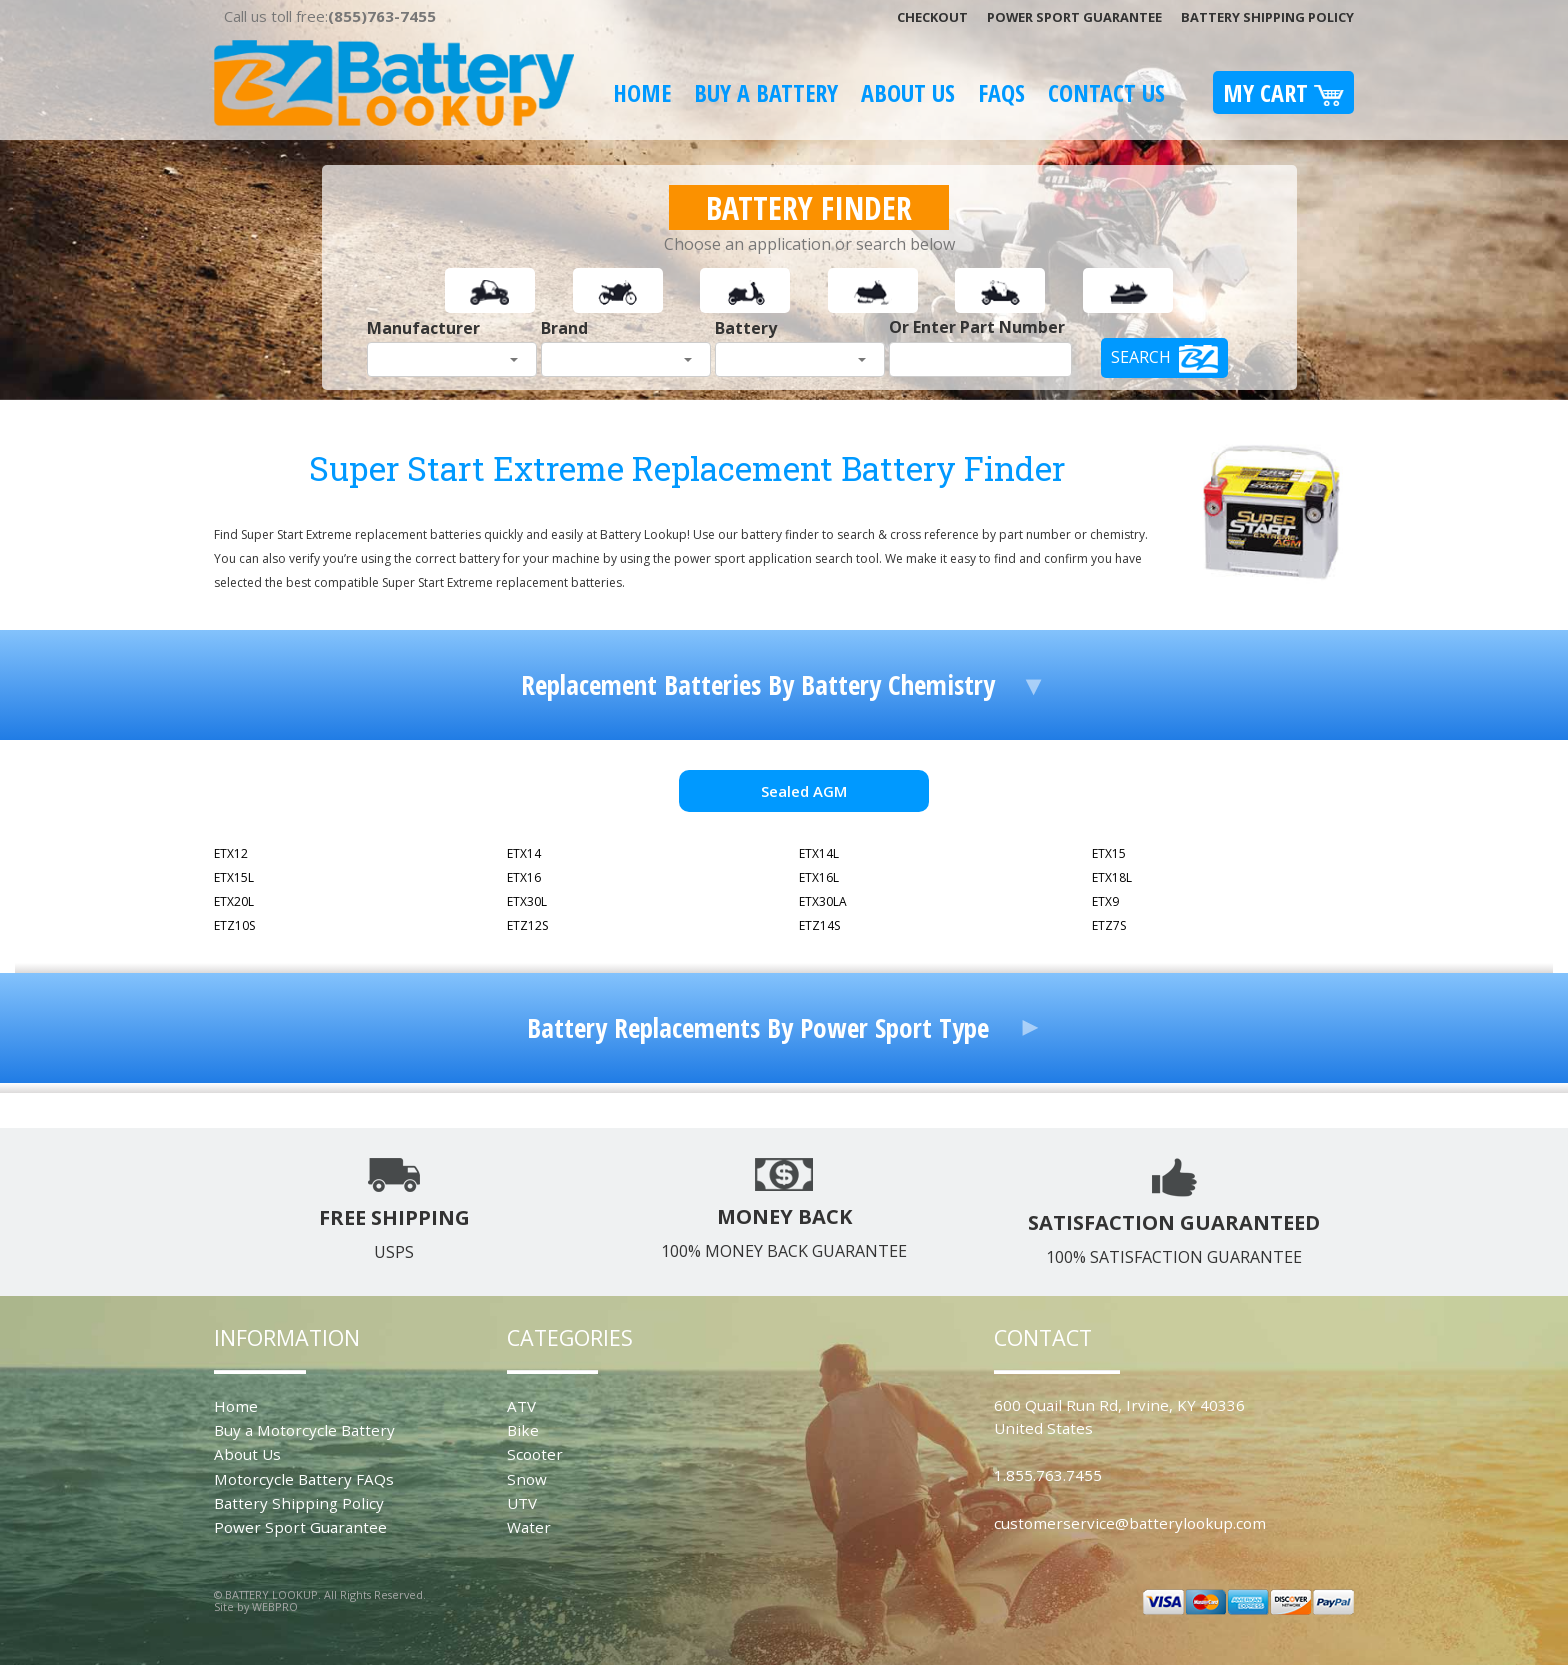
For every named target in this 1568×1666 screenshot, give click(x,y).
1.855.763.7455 (1048, 1475)
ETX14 (524, 853)
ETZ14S (819, 925)
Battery (746, 328)
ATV (521, 1406)
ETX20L (234, 901)
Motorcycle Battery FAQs (304, 1479)
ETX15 (1109, 853)
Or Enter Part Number (977, 327)
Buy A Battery (766, 92)
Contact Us (1106, 92)
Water (529, 1527)
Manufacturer (423, 328)
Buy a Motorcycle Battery (304, 1430)
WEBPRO (275, 1606)
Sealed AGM (804, 791)
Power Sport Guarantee (1074, 17)
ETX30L (527, 901)
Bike (523, 1430)
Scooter (535, 1454)
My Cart (1283, 92)
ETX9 (1105, 901)
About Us (908, 92)
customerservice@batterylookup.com (1130, 1523)
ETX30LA (823, 901)
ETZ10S (234, 925)
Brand (564, 328)
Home (642, 92)
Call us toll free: (330, 16)
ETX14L (819, 853)
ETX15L (234, 877)
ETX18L (1112, 877)
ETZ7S (1109, 925)
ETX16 (524, 877)
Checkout (932, 17)
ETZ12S (527, 925)
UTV (522, 1503)
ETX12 (231, 853)
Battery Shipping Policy (1267, 17)
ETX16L (819, 877)
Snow (527, 1479)
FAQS (1001, 92)
